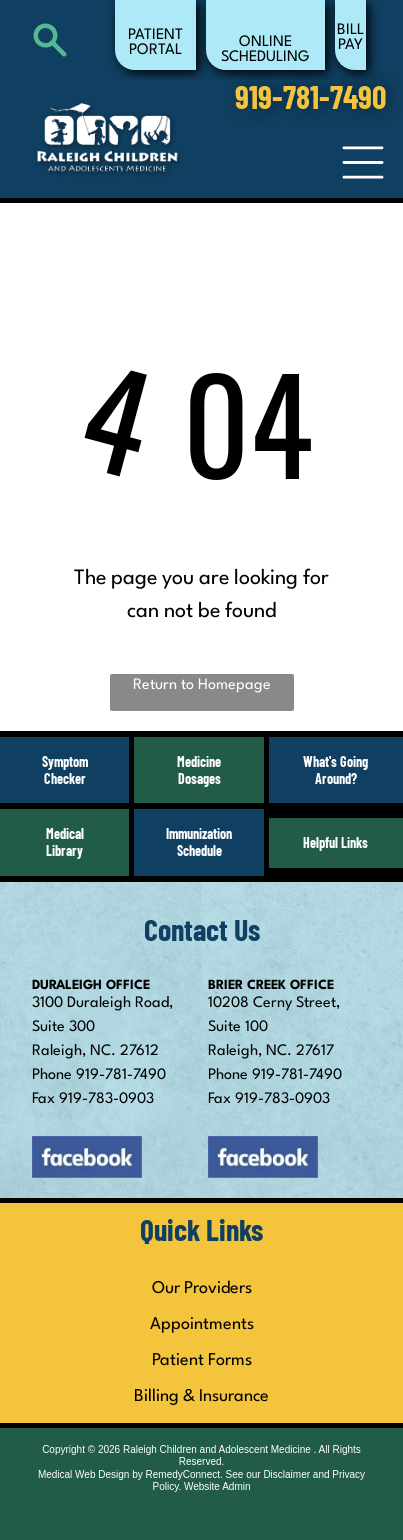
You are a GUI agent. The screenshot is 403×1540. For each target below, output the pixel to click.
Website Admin (217, 1486)
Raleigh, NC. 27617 (271, 1051)
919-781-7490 (121, 1075)
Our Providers (202, 1288)
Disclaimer (286, 1474)
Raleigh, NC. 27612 (95, 1051)
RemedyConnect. (184, 1474)
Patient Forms (202, 1360)
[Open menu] (363, 162)
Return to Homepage (202, 685)
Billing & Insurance (201, 1396)
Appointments (202, 1324)
